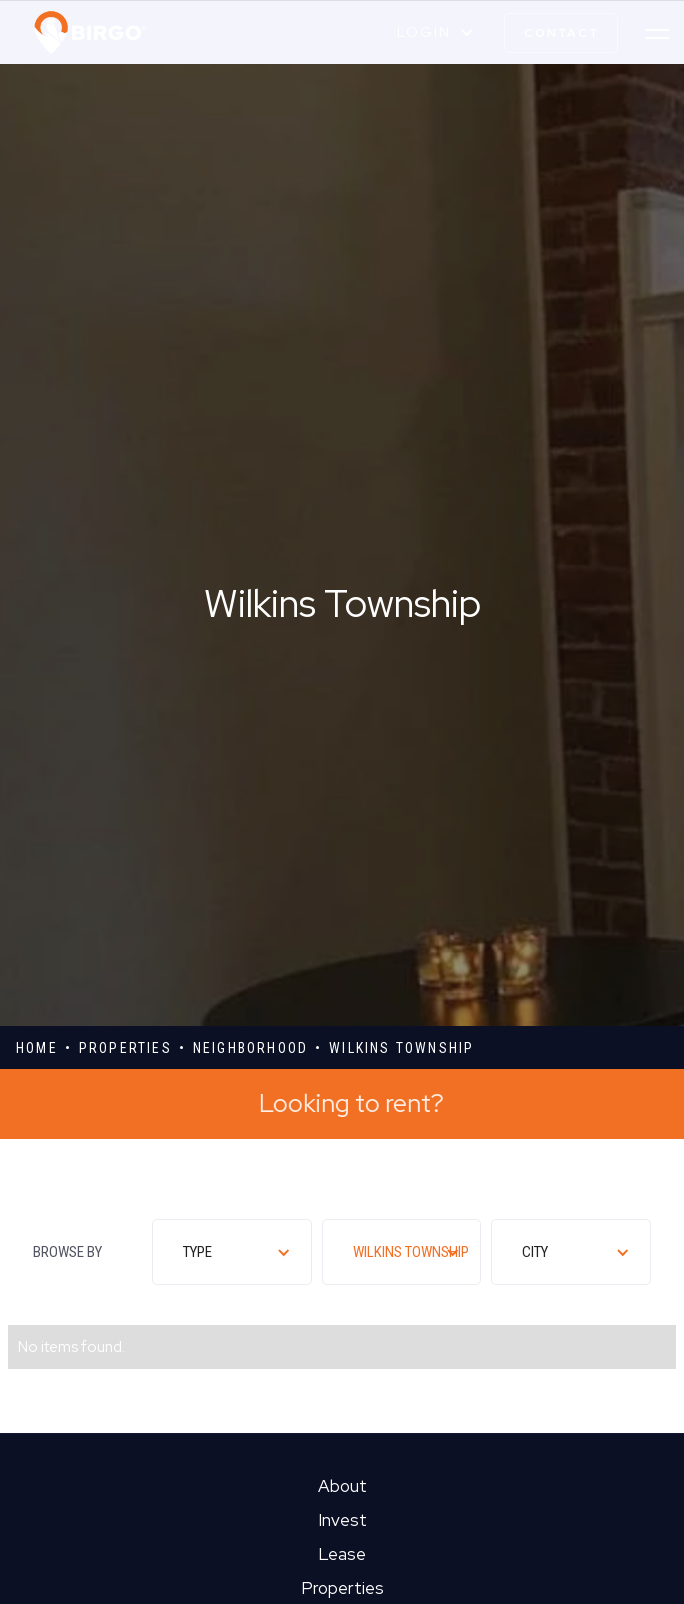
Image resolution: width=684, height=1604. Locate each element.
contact (562, 33)
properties (125, 1048)
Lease (342, 1554)
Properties (342, 1588)
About (342, 1486)
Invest (342, 1520)
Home (37, 1048)
